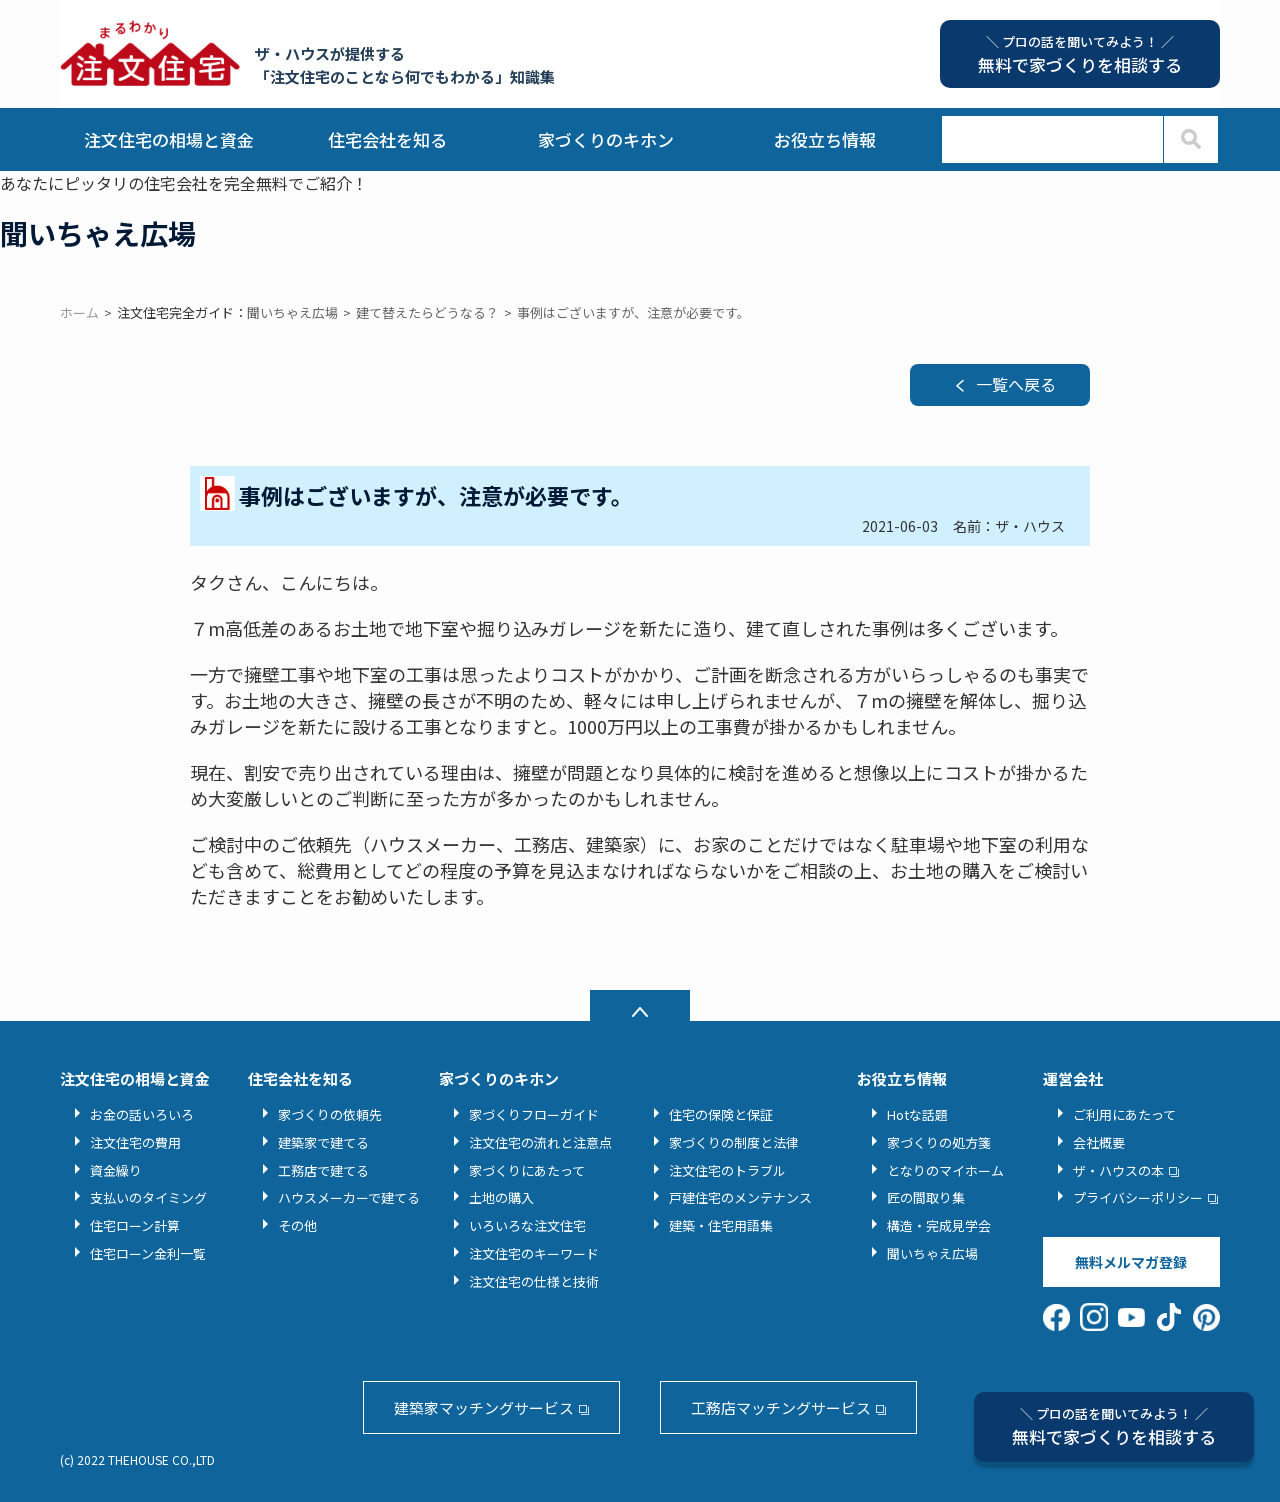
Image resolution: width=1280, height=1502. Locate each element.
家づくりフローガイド (534, 1114)
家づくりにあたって (527, 1170)
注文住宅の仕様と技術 (534, 1281)
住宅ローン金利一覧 (148, 1253)
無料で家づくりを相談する (1114, 1426)
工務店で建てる (323, 1170)
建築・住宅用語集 (721, 1225)
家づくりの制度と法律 (734, 1142)
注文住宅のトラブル (727, 1170)
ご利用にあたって (1124, 1114)
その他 (297, 1225)
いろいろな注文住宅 (527, 1225)
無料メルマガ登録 (1131, 1262)
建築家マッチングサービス (484, 1407)
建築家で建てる (323, 1142)
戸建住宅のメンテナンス (740, 1197)
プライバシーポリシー (1138, 1197)
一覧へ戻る (1016, 384)
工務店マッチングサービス (781, 1407)
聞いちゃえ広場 (932, 1253)
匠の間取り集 (926, 1197)
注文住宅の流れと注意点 (540, 1142)
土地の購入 (501, 1197)
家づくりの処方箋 (939, 1142)
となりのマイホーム (945, 1170)
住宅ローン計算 (135, 1225)
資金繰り (116, 1170)
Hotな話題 (917, 1114)
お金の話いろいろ (142, 1114)
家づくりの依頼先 (330, 1114)
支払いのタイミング (148, 1197)
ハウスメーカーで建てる (349, 1197)
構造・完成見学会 (939, 1225)
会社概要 (1099, 1142)
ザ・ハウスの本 (1118, 1170)
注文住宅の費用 (135, 1142)
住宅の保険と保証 (721, 1114)
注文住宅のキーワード (534, 1253)
